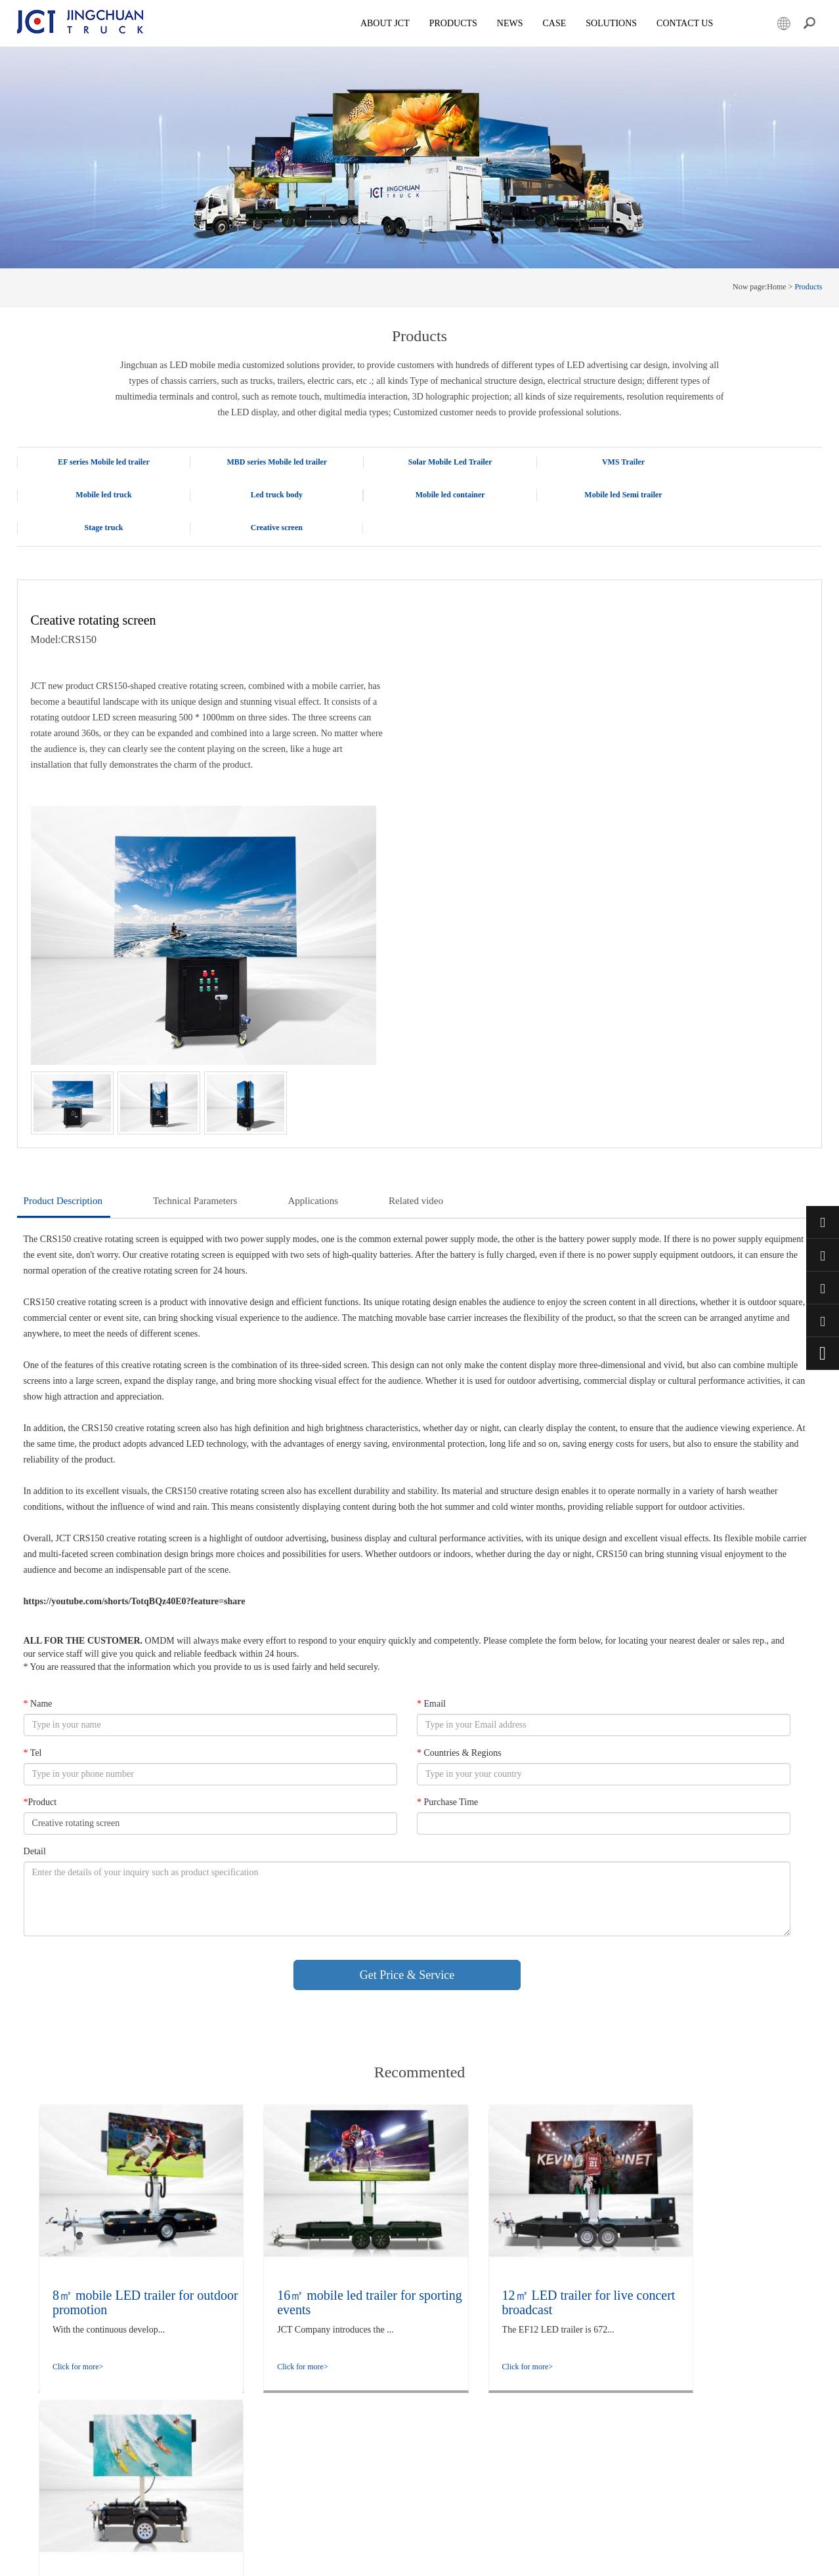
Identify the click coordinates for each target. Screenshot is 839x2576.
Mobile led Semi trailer (419, 494)
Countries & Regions (458, 1508)
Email (430, 1459)
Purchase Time (446, 1557)
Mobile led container (258, 494)
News (517, 23)
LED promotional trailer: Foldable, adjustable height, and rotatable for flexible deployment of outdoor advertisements (375, 2469)
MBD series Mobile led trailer (259, 462)
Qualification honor (201, 2359)
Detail (35, 1606)
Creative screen (741, 494)
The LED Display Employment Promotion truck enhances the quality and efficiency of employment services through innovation (371, 2373)
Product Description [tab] (63, 955)
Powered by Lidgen (304, 2558)
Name (38, 1459)
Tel (33, 1508)
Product (40, 1557)
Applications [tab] (313, 955)
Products (460, 23)
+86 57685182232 (822, 1321)
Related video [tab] (416, 955)
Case (561, 23)
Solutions (185, 2387)
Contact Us (692, 23)
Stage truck (580, 494)
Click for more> (78, 2121)
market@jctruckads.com (822, 1288)
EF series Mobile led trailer (98, 462)
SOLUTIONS (618, 23)
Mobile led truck (742, 462)
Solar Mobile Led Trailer (420, 462)
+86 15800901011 (822, 1255)
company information (205, 2345)
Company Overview (202, 2318)
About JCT (391, 23)
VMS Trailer (580, 462)
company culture (197, 2332)
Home (776, 286)
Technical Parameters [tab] (195, 955)
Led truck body (97, 494)
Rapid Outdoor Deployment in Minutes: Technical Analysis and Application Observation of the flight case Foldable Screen (378, 2332)
